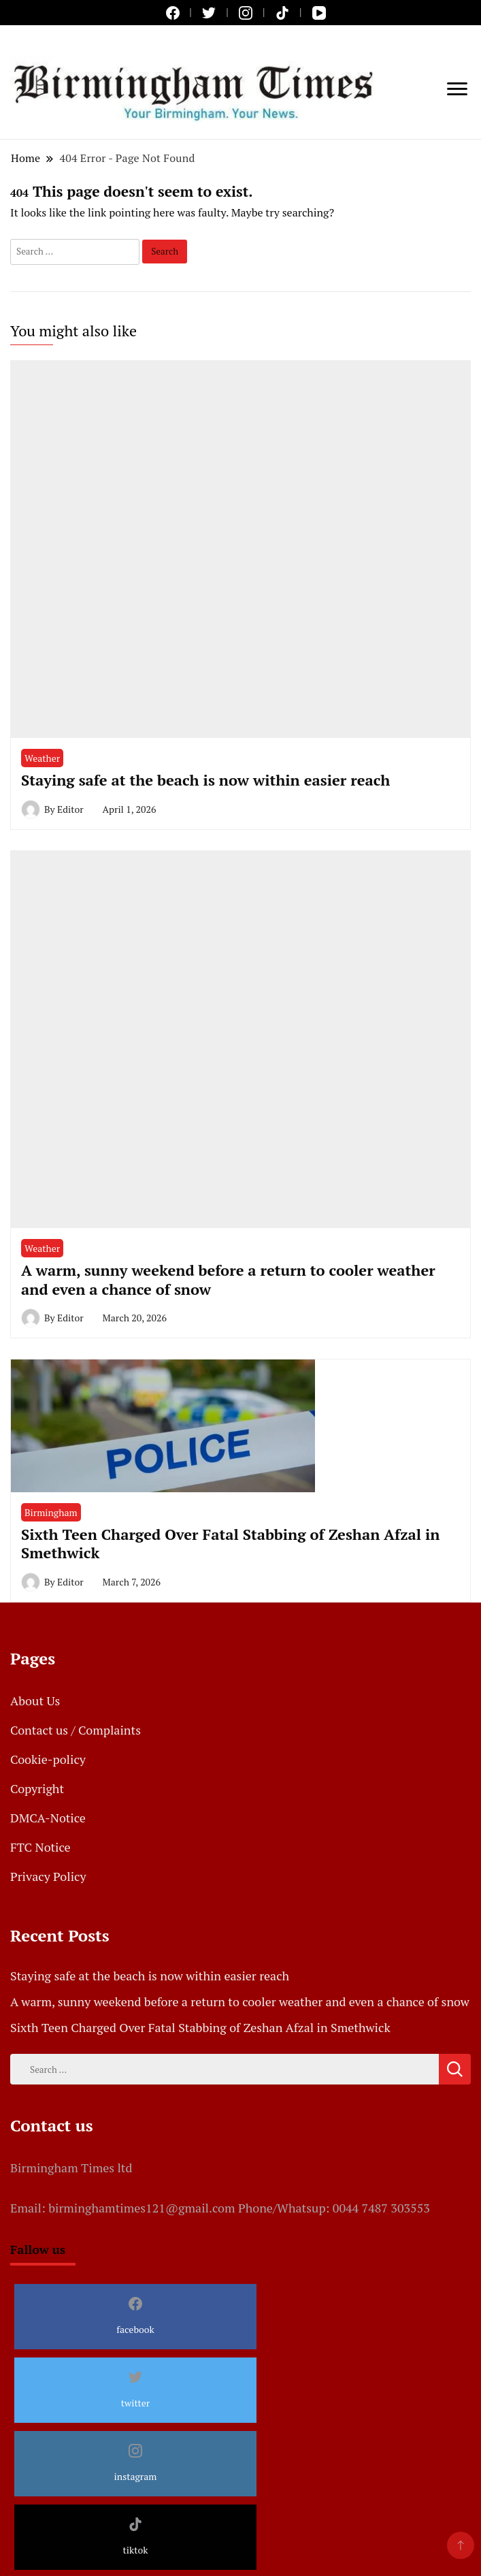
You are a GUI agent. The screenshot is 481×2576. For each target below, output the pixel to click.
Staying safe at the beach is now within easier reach (205, 780)
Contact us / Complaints (75, 1730)
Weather (42, 758)
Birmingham (51, 1512)
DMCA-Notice (48, 1817)
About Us (35, 1700)
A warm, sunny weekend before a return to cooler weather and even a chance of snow (228, 1279)
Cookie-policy (48, 1759)
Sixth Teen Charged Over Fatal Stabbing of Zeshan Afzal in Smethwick (230, 1543)
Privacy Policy (48, 1876)
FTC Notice (40, 1847)
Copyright (37, 1788)
